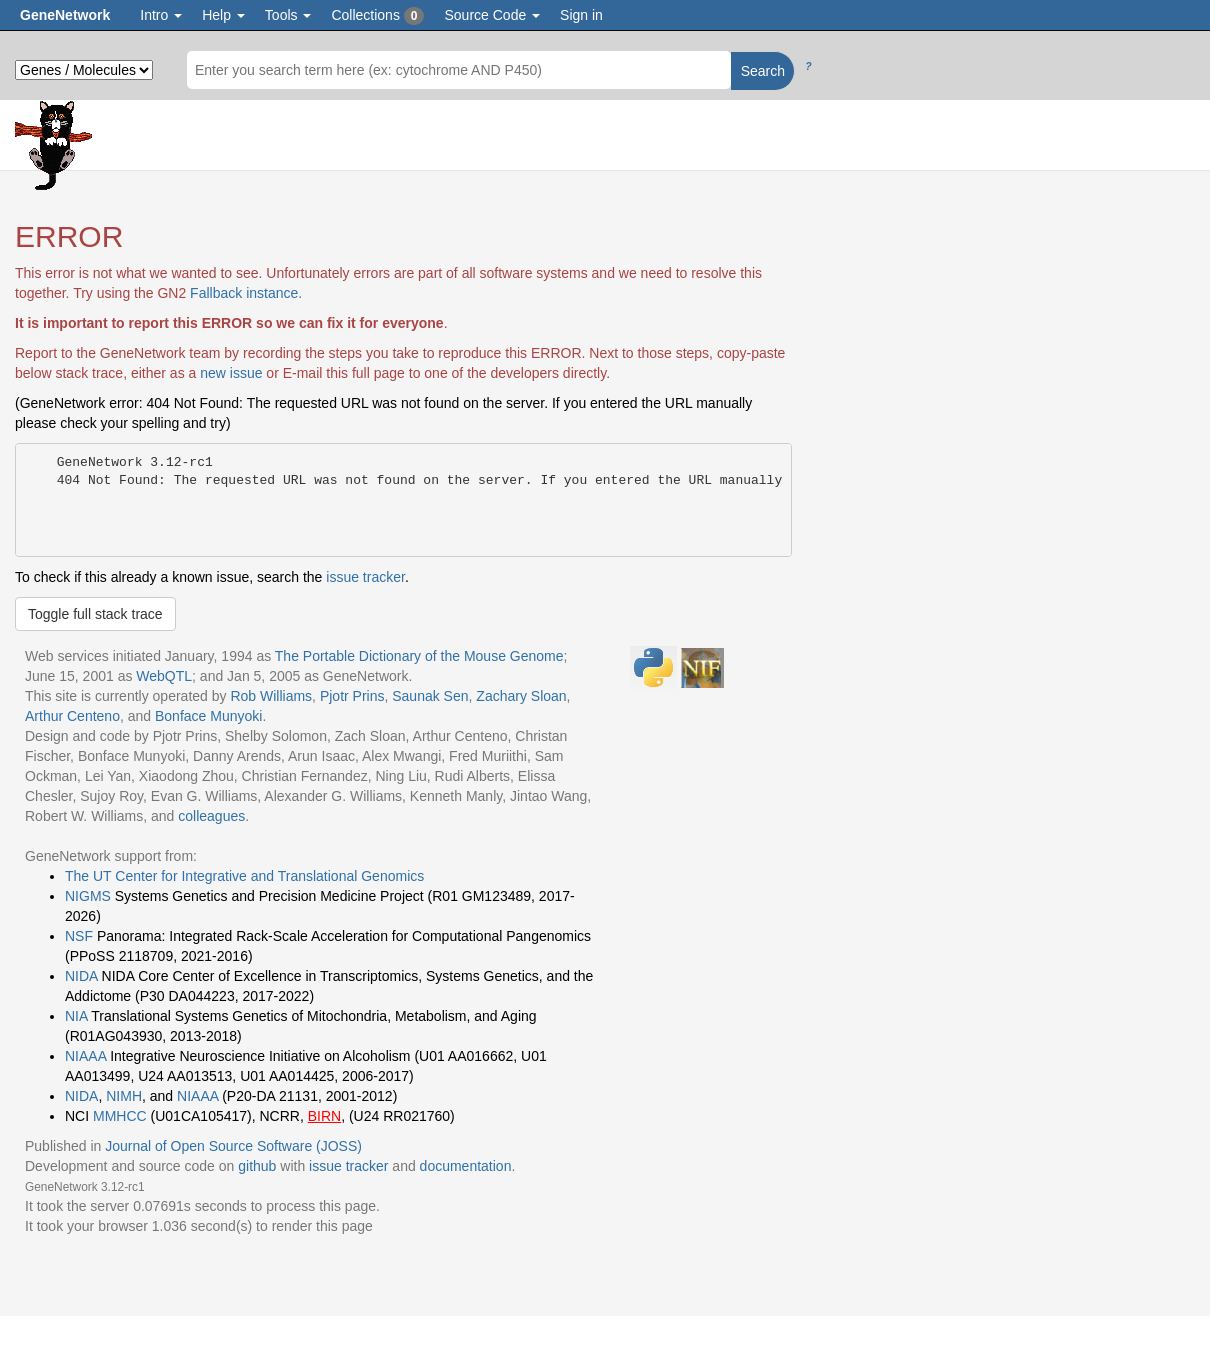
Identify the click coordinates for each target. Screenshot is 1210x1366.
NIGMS (88, 896)
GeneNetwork (65, 15)
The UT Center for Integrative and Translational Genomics (244, 876)
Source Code (492, 15)
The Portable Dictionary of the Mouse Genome (419, 656)
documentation (466, 1166)
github (257, 1166)
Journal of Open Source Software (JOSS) (233, 1146)
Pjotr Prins (352, 696)
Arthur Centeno (72, 716)
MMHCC (120, 1116)
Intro (161, 15)
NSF (79, 936)
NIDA (81, 976)
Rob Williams (271, 696)
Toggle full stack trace (95, 614)
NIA (76, 1016)
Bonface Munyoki (208, 716)
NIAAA (85, 1056)
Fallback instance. (246, 293)
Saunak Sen (430, 696)
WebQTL (164, 676)
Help (223, 15)
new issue (231, 373)
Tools (288, 15)
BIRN (324, 1116)
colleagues (211, 816)
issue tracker (365, 577)
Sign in (581, 15)
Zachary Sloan (521, 696)
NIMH (124, 1096)
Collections (377, 16)
